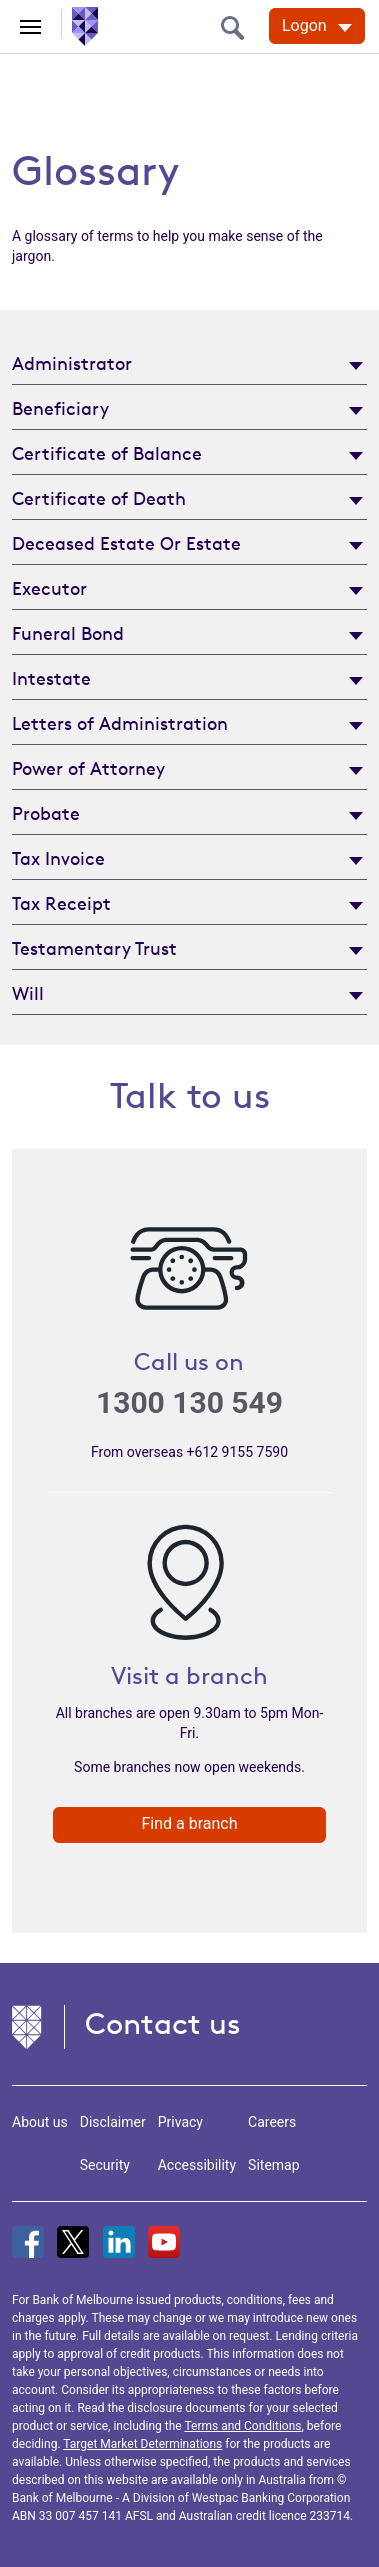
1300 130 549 (189, 1402)
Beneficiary (60, 408)
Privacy (180, 2122)
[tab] (189, 362)
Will (28, 993)
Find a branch (189, 1823)
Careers (272, 2122)
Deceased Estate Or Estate (126, 543)
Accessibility (197, 2165)
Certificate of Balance (107, 453)
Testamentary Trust (94, 948)
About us (40, 2122)
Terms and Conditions (242, 2426)
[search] (238, 27)
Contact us (163, 2023)
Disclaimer (113, 2122)
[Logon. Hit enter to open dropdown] (317, 26)
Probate (46, 813)
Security (105, 2165)
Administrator (72, 363)
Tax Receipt (61, 903)
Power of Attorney (88, 768)
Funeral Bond (68, 633)
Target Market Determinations (142, 2444)
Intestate (51, 678)
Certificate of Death (99, 498)
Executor (49, 588)
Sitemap (273, 2165)
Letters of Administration (120, 723)
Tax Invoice (58, 858)
